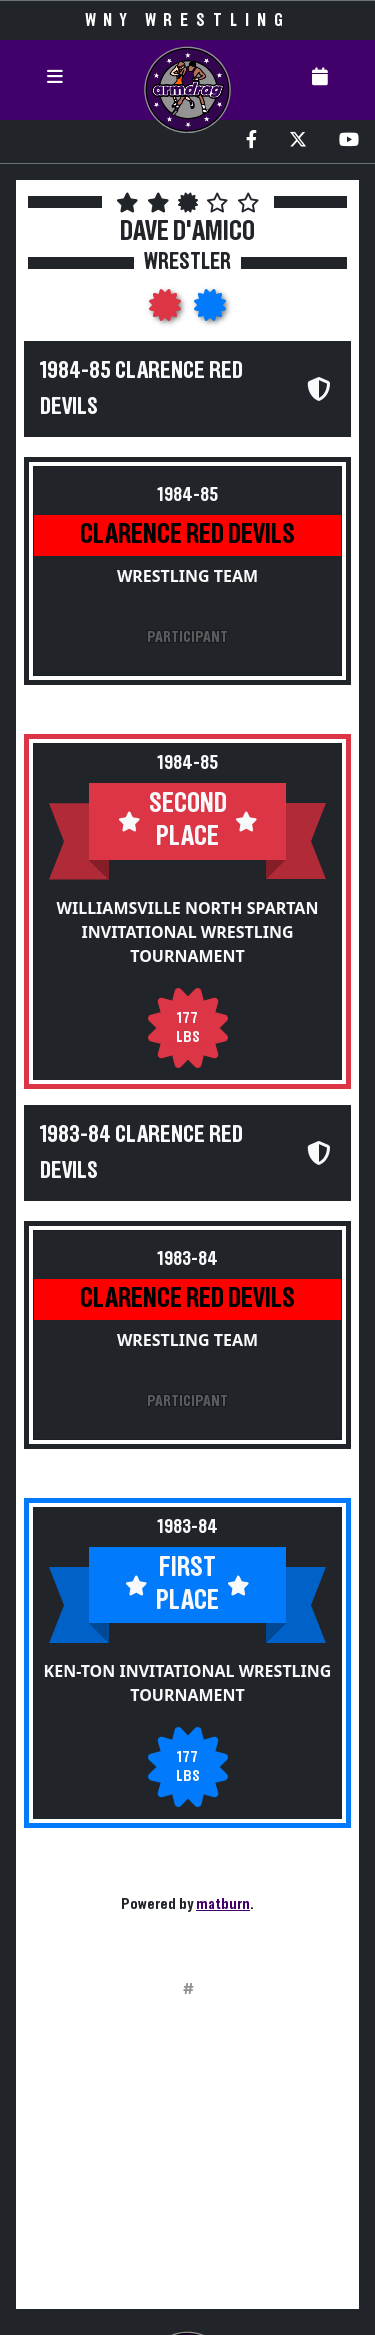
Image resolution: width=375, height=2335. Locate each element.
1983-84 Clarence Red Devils (141, 1153)
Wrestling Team (187, 576)
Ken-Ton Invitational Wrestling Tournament (188, 1683)
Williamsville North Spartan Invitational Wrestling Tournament (188, 932)
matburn (223, 1904)
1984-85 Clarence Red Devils (141, 389)
